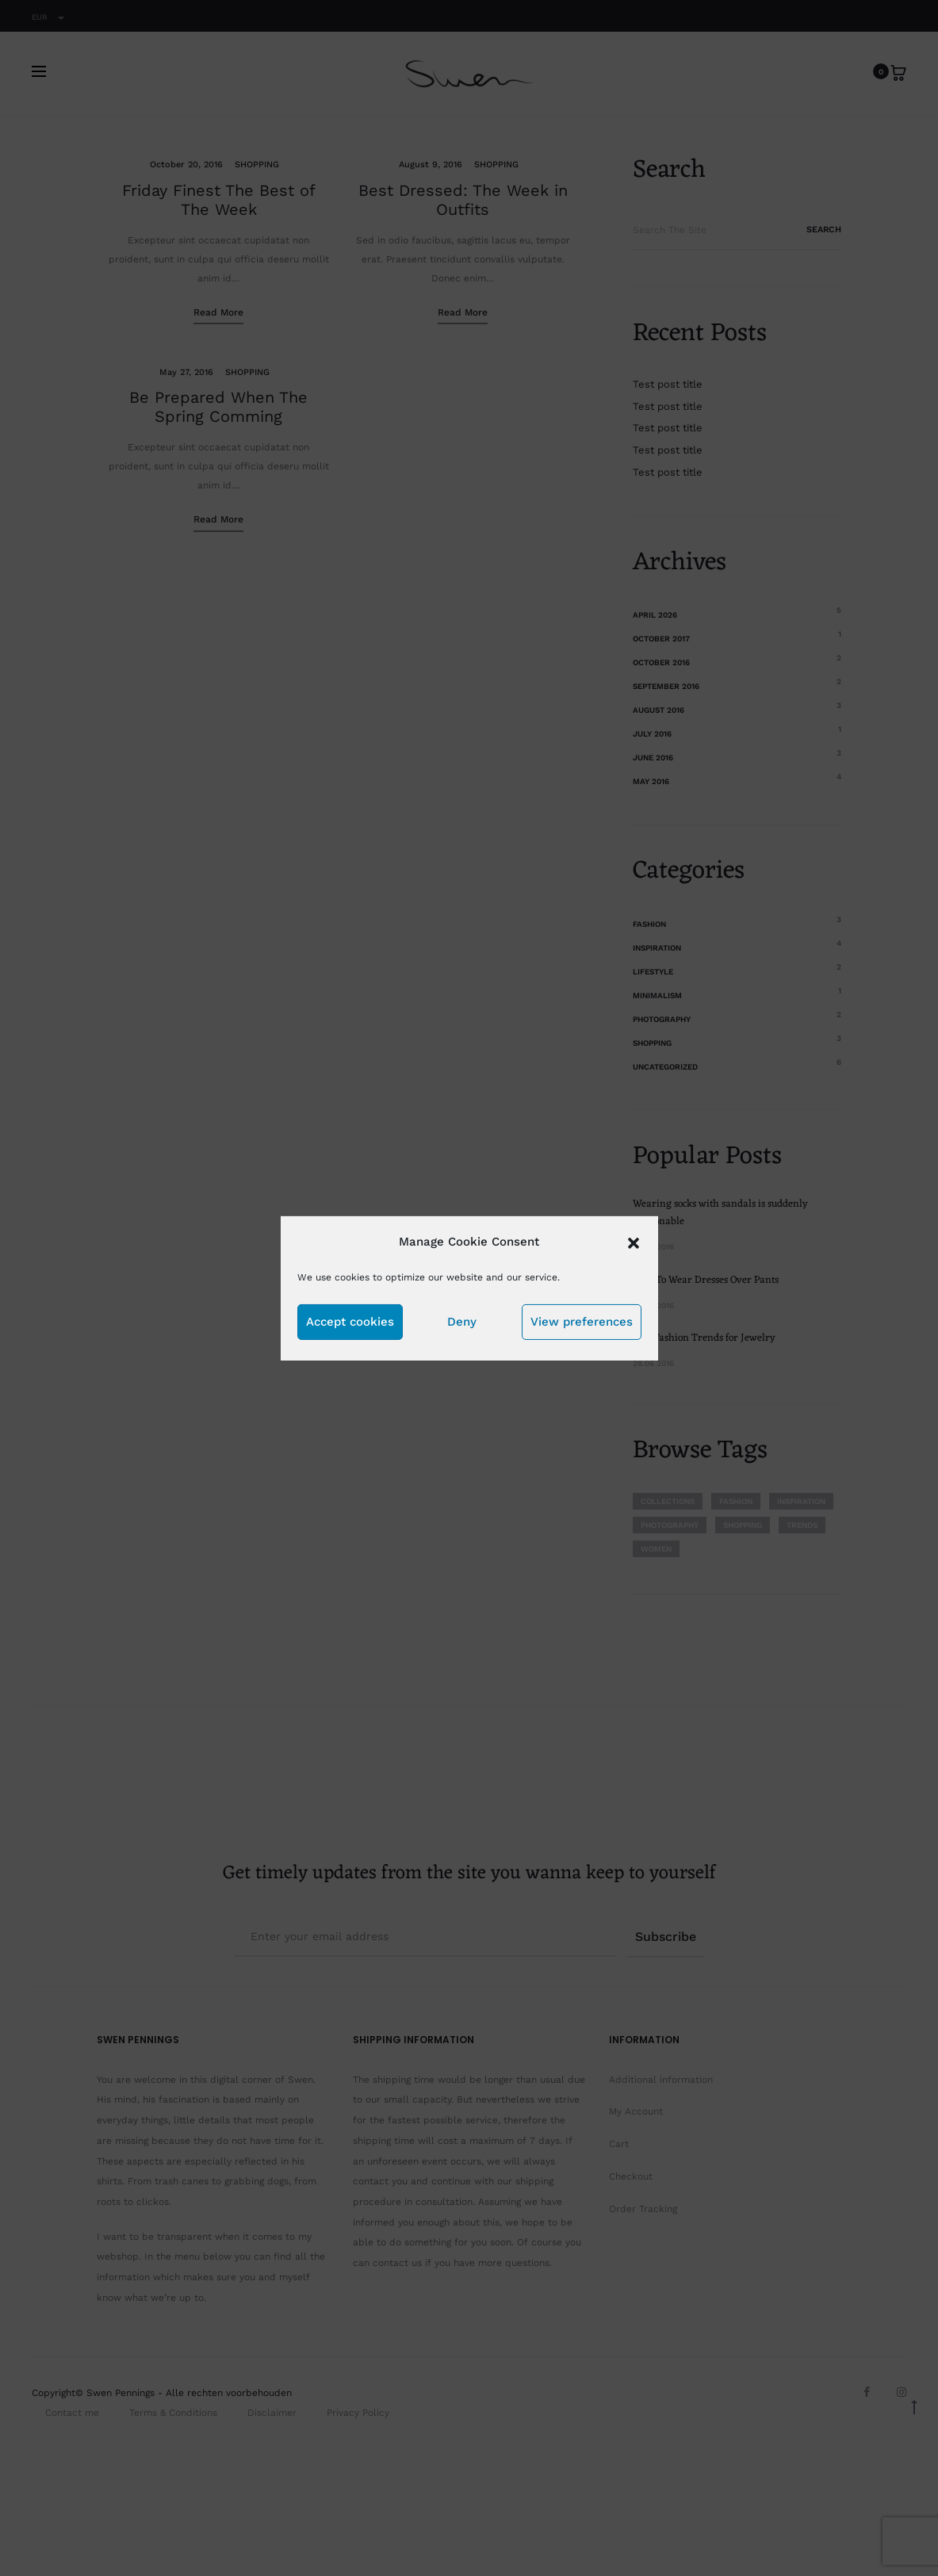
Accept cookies (350, 1322)
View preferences (581, 1322)
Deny (462, 1322)
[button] (633, 1241)
